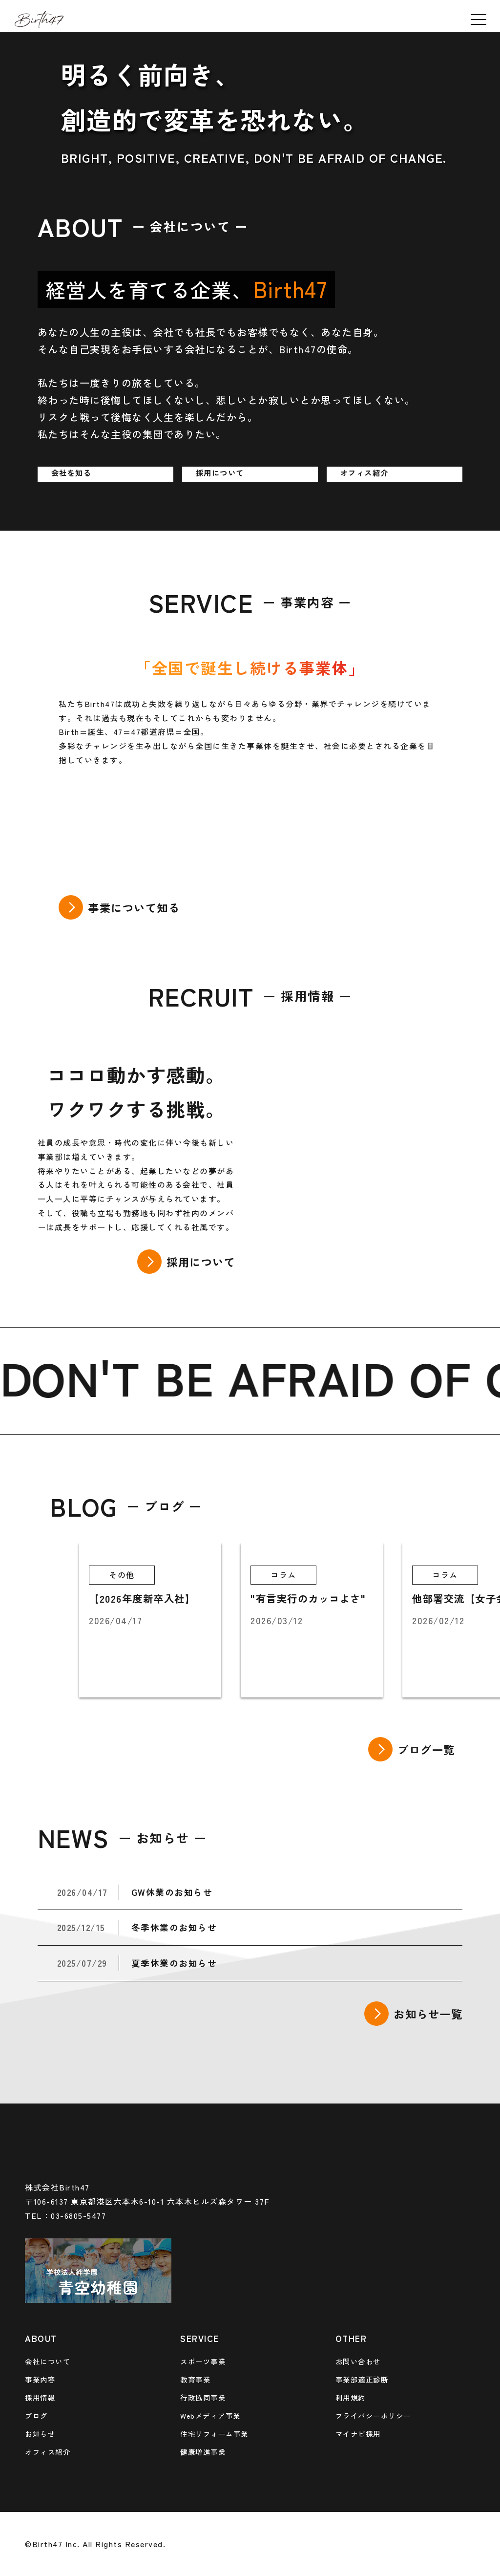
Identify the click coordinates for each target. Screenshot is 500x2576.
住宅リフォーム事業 (214, 2433)
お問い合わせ (358, 2361)
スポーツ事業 (203, 2361)
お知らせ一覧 (428, 2013)
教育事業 (195, 2379)
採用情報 (40, 2397)
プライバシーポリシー (373, 2415)
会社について (47, 2361)
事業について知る (134, 907)
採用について (201, 1261)
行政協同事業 (203, 2397)
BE (195, 1377)
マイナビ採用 (358, 2433)
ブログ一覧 (426, 1749)
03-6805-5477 (78, 2215)
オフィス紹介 (47, 2452)
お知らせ (40, 2433)
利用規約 (350, 2397)
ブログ (36, 2415)
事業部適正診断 (362, 2379)
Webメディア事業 (210, 2415)
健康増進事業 (203, 2452)
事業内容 (40, 2379)
